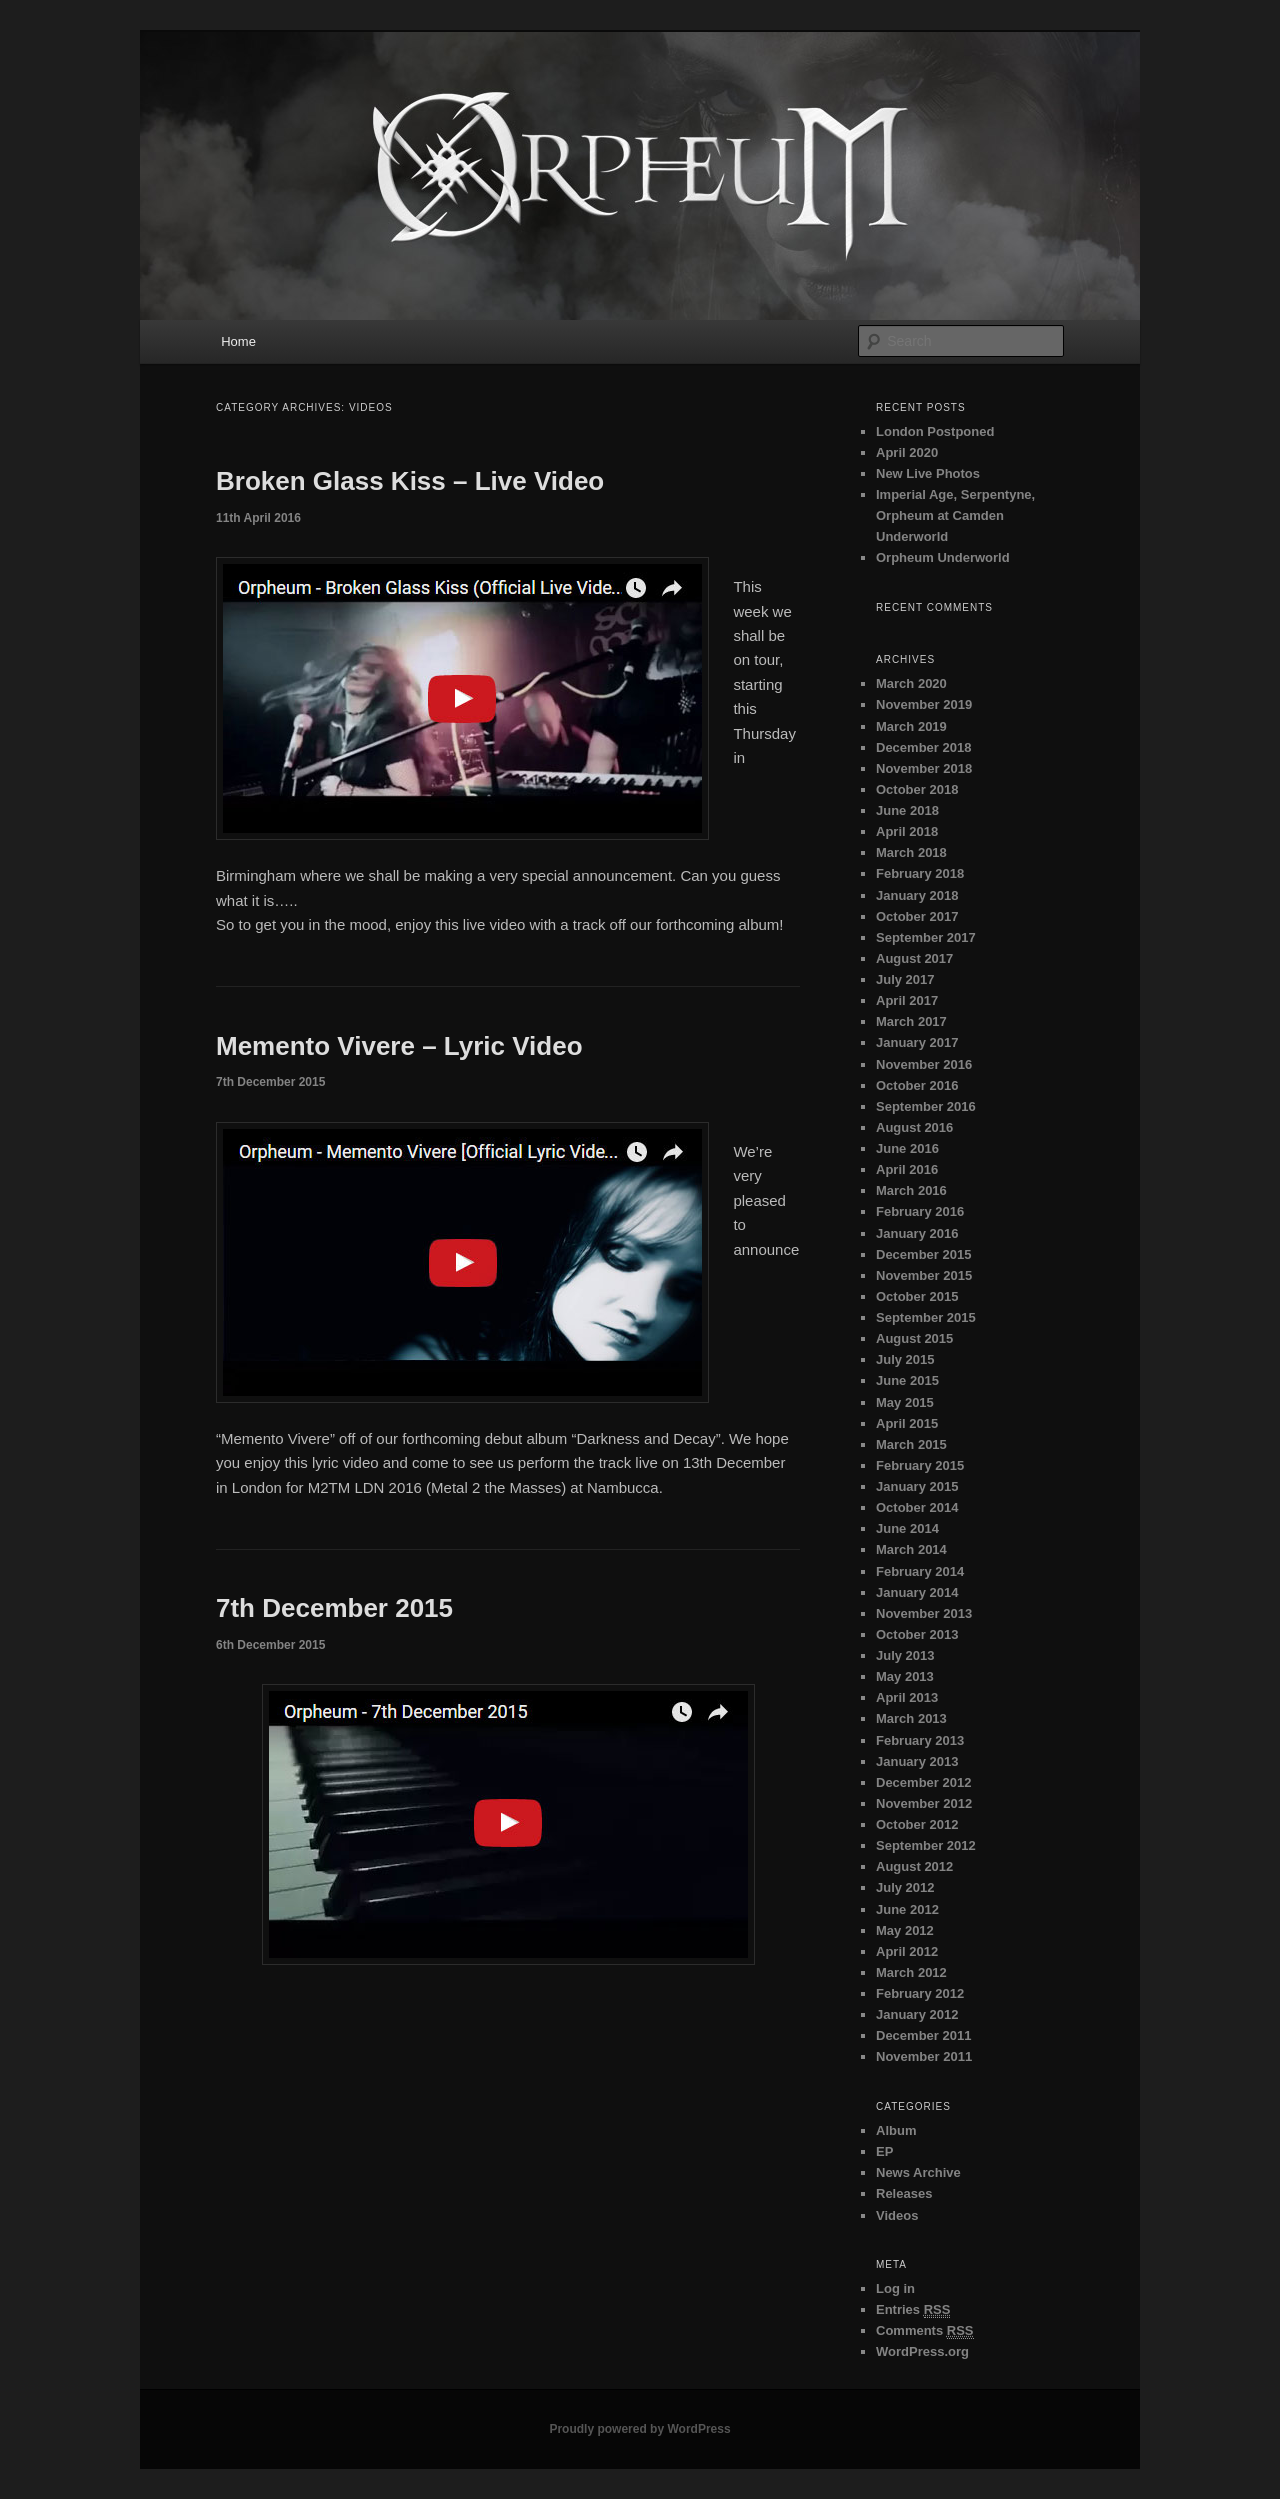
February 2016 (920, 1211)
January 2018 (917, 895)
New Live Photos (928, 473)
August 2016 (914, 1127)
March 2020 (911, 683)
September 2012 (926, 1845)
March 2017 (911, 1021)
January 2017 (917, 1042)
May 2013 (905, 1676)
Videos (897, 2215)
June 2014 (907, 1528)
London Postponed (935, 431)
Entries (913, 2310)
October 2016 (917, 1085)
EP (884, 2151)
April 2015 (907, 1423)
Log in (895, 2288)
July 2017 (905, 979)
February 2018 (920, 873)
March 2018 (911, 852)
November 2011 (924, 2056)
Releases (904, 2193)
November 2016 (924, 1064)
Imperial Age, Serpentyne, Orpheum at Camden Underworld (955, 515)
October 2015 (917, 1296)
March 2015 (911, 1444)
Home (238, 341)
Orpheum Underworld (943, 557)
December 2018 (923, 747)
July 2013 (905, 1655)
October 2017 (917, 916)
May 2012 (905, 1930)
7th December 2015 (334, 1608)
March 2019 (911, 726)
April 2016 (907, 1169)
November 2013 (924, 1613)
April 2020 (907, 452)
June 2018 (907, 810)
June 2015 (907, 1380)
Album (896, 2130)
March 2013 (911, 1718)
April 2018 (907, 831)
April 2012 (907, 1951)
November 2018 (924, 768)
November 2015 (924, 1275)
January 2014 (917, 1592)
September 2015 (926, 1317)
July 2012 (905, 1887)
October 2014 (917, 1507)
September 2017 (926, 937)
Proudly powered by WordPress (639, 2429)
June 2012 (907, 1909)
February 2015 (920, 1465)
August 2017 (914, 958)
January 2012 (917, 2014)
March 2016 (911, 1190)
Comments (925, 2331)
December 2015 (923, 1254)
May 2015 (905, 1402)
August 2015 (914, 1338)
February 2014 (920, 1571)
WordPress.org (922, 2351)
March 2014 (911, 1549)
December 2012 (923, 1782)
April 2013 (907, 1697)
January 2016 (917, 1233)
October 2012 (917, 1824)
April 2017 (907, 1000)
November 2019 (924, 704)
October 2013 (917, 1634)
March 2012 (911, 1972)
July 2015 (905, 1359)
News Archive (918, 2172)
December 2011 (923, 2035)
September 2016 (926, 1106)
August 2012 (914, 1866)
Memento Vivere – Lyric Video (399, 1046)
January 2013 (917, 1761)
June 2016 (907, 1148)
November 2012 (924, 1803)
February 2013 (920, 1740)
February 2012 (920, 1993)
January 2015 (917, 1486)
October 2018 (917, 789)
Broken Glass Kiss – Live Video (410, 481)
